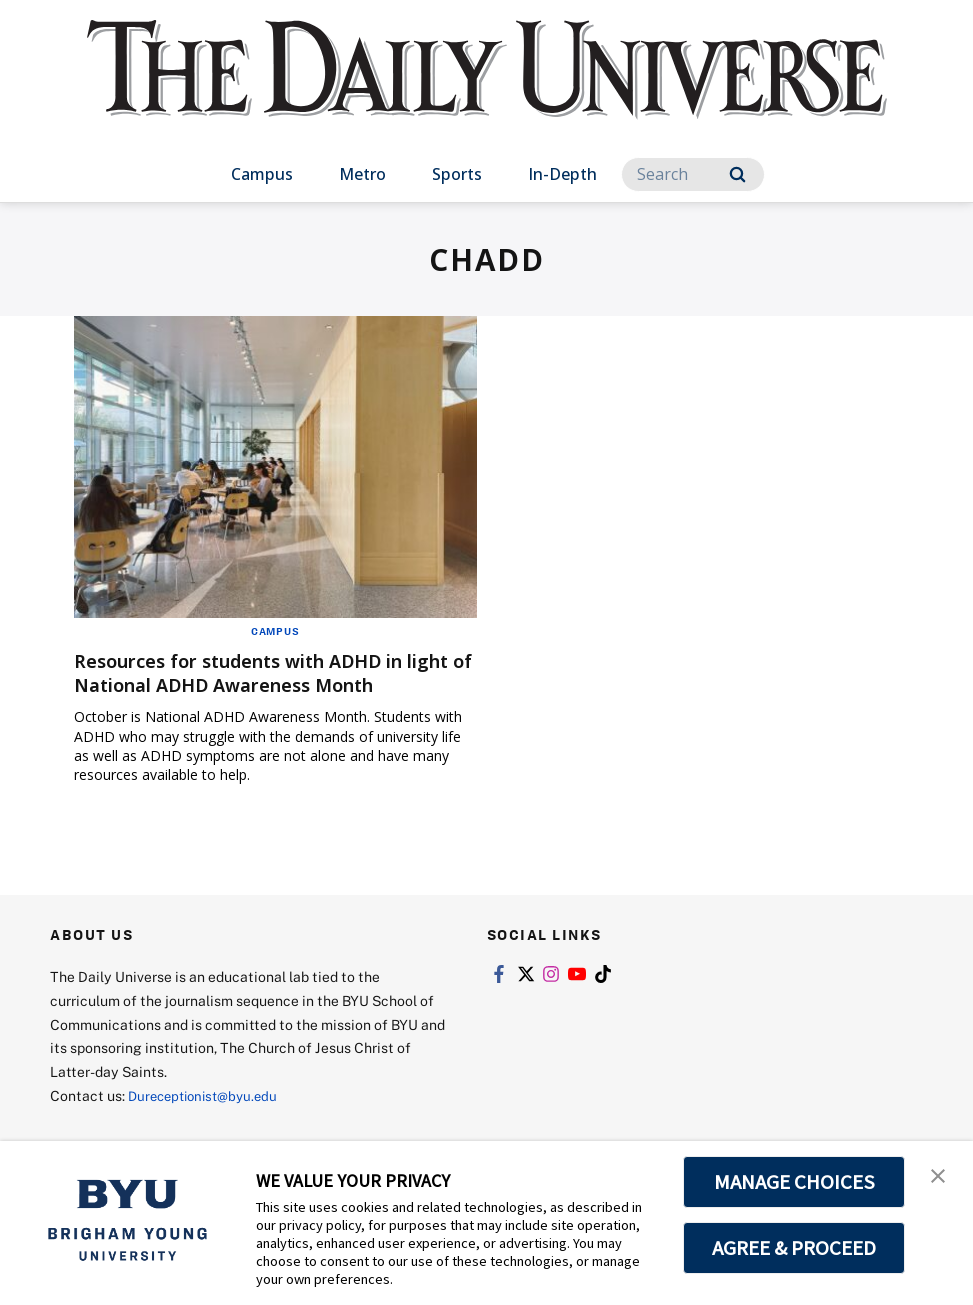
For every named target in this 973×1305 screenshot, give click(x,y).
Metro (362, 174)
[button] (940, 1177)
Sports (457, 174)
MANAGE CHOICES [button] (794, 1182)
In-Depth (562, 174)
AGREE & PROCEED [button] (794, 1248)
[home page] (487, 89)
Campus (262, 174)
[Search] (693, 174)
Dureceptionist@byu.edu (208, 1119)
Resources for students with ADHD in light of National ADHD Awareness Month (259, 684)
